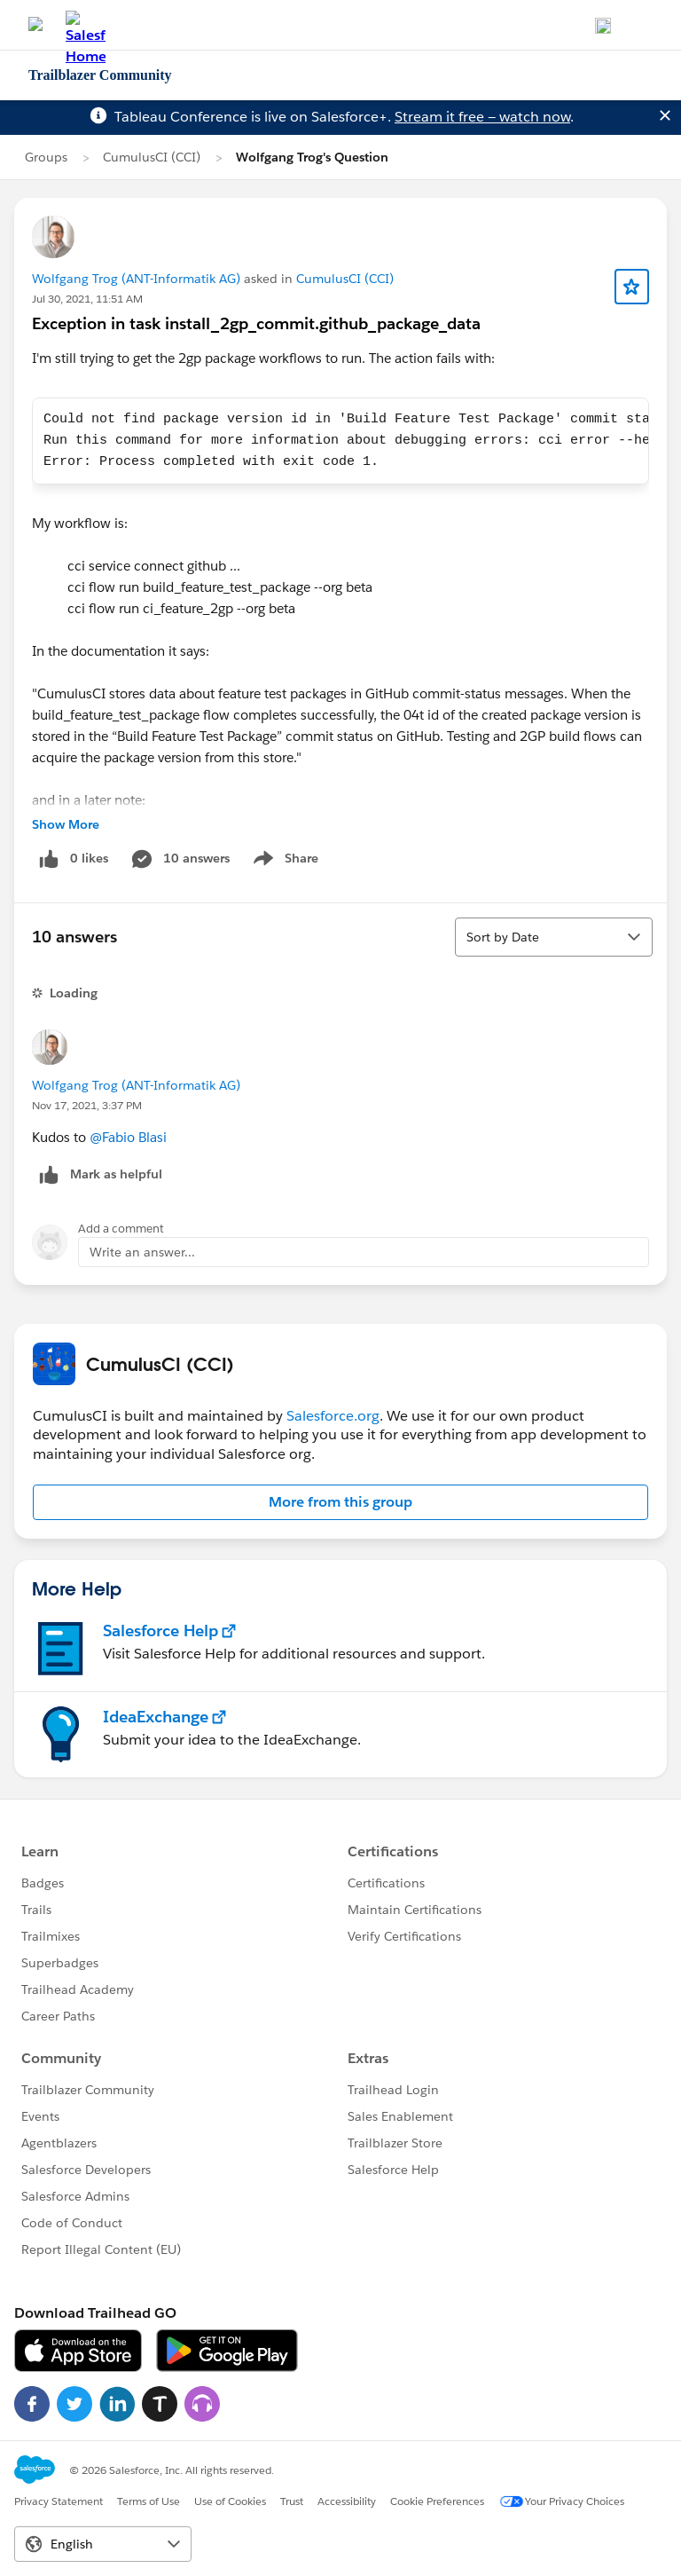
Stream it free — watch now (482, 116)
